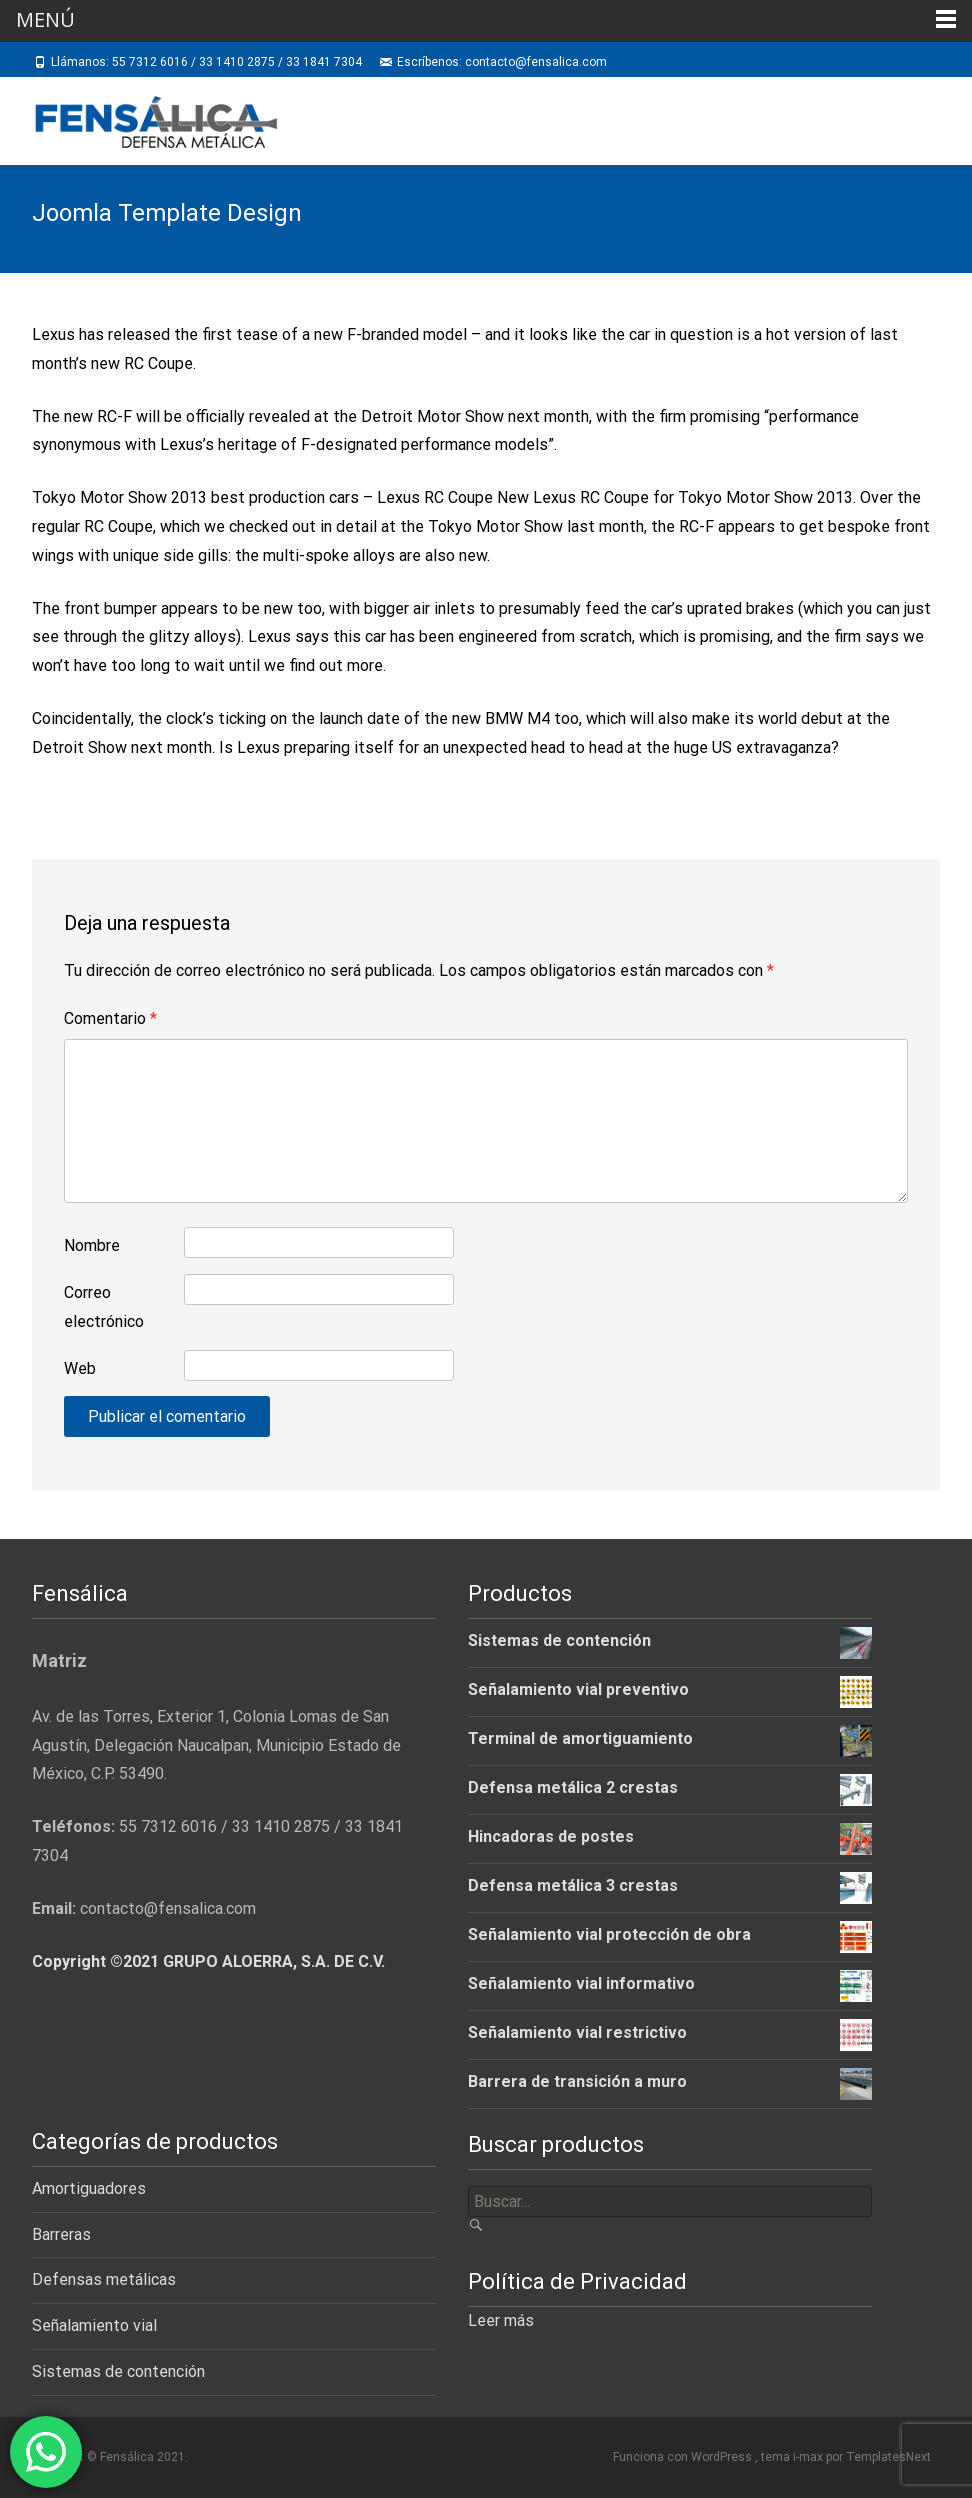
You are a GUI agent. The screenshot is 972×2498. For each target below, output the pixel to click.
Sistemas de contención (118, 2371)
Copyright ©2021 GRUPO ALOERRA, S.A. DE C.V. (208, 1961)
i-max (809, 2457)
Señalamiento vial (94, 2325)
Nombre (92, 1245)
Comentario (110, 1018)
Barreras (61, 2234)
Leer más (501, 2320)
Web (80, 1368)
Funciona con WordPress (684, 2457)
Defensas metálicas (104, 2279)
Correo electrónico (104, 1307)
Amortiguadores (89, 2188)
